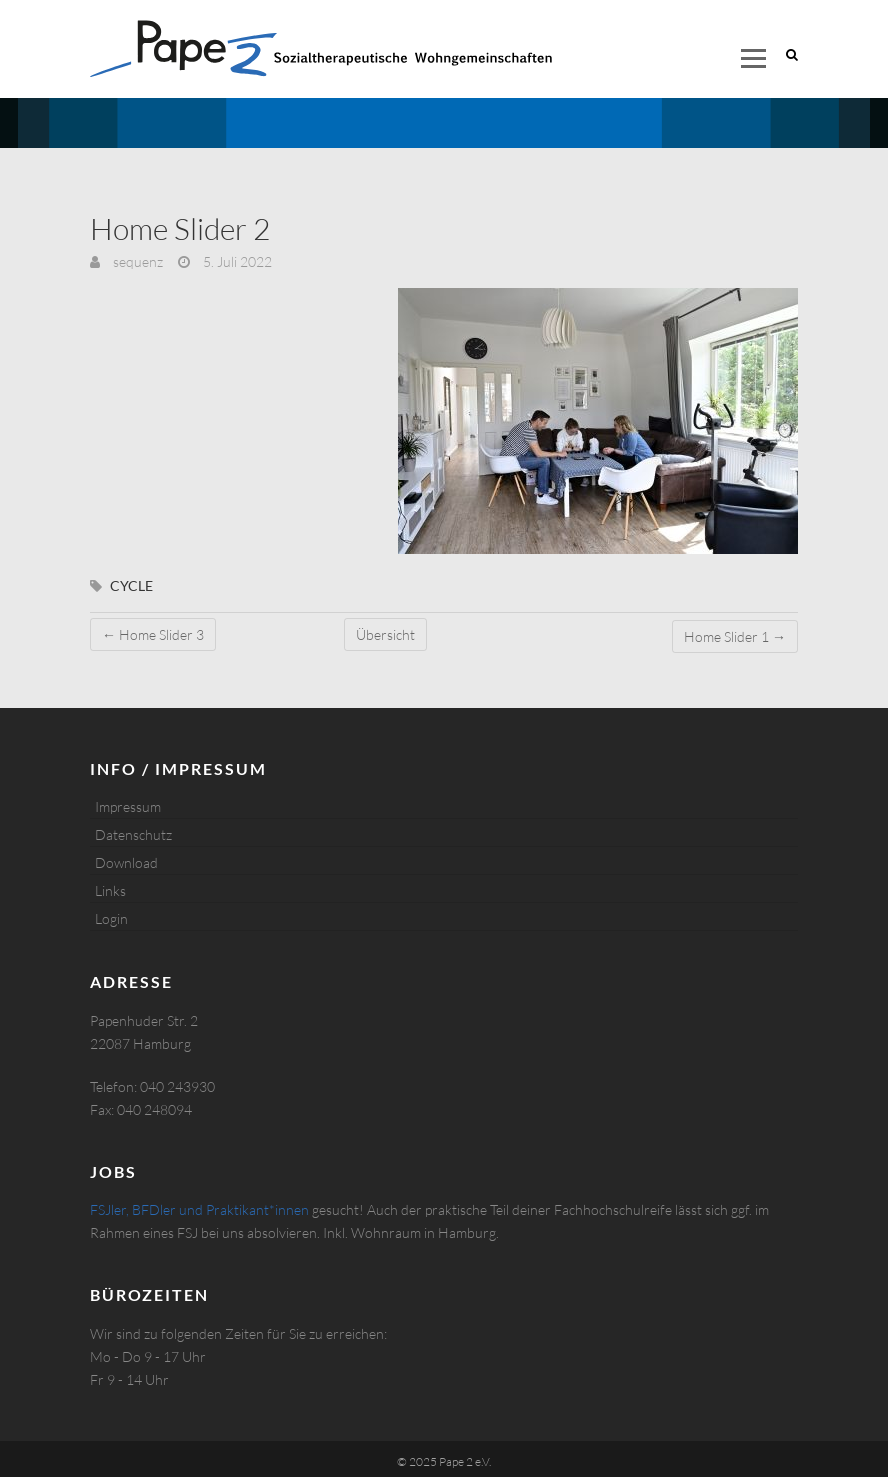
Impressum (128, 806)
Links (110, 890)
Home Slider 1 (735, 636)
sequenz (136, 261)
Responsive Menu (753, 58)
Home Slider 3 (153, 634)
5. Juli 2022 (236, 261)
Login (111, 918)
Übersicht (385, 634)
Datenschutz (133, 834)
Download (126, 862)
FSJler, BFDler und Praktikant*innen (199, 1209)
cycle (131, 585)
